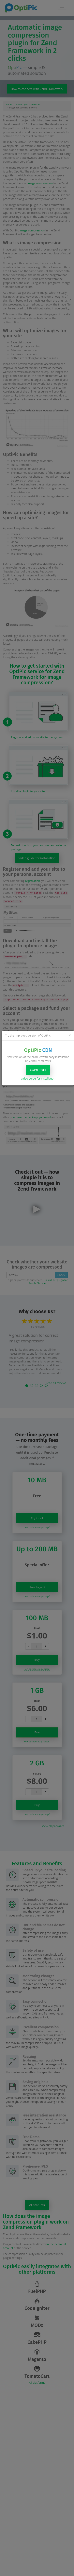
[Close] (69, 1035)
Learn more (38, 1069)
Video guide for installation (38, 1078)
